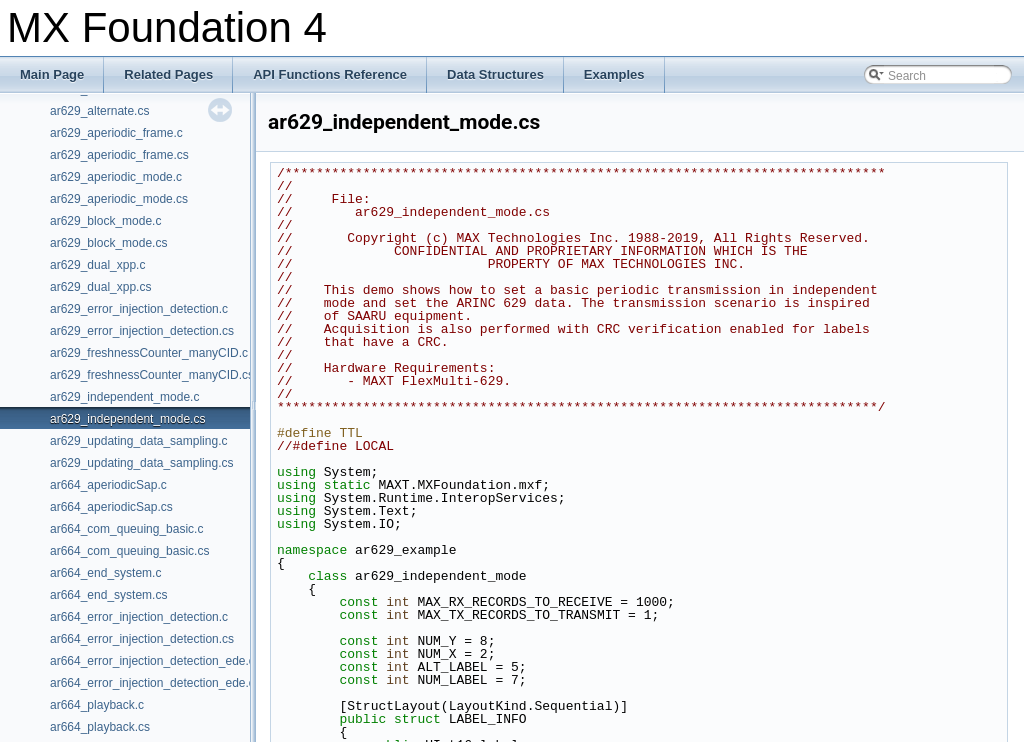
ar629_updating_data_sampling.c (138, 441)
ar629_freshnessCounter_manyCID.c (149, 353)
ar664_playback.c (97, 705)
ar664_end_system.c (105, 573)
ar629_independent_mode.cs (127, 419)
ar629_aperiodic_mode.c (116, 177)
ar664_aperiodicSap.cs (111, 507)
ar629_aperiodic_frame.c (116, 133)
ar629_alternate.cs (99, 111)
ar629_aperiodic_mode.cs (119, 199)
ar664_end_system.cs (108, 595)
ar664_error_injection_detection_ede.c (152, 661)
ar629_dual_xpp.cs (100, 287)
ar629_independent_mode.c (124, 397)
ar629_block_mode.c (105, 221)
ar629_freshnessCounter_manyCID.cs (152, 375)
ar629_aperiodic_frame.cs (119, 155)
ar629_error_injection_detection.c (139, 309)
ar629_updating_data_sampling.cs (141, 463)
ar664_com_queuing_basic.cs (129, 551)
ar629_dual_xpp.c (97, 265)
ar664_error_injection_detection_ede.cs (155, 683)
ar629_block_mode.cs (108, 243)
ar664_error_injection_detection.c (139, 617)
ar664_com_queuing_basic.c (126, 529)
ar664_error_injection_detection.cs (142, 639)
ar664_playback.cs (100, 727)
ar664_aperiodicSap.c (108, 485)
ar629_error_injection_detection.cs (142, 331)
